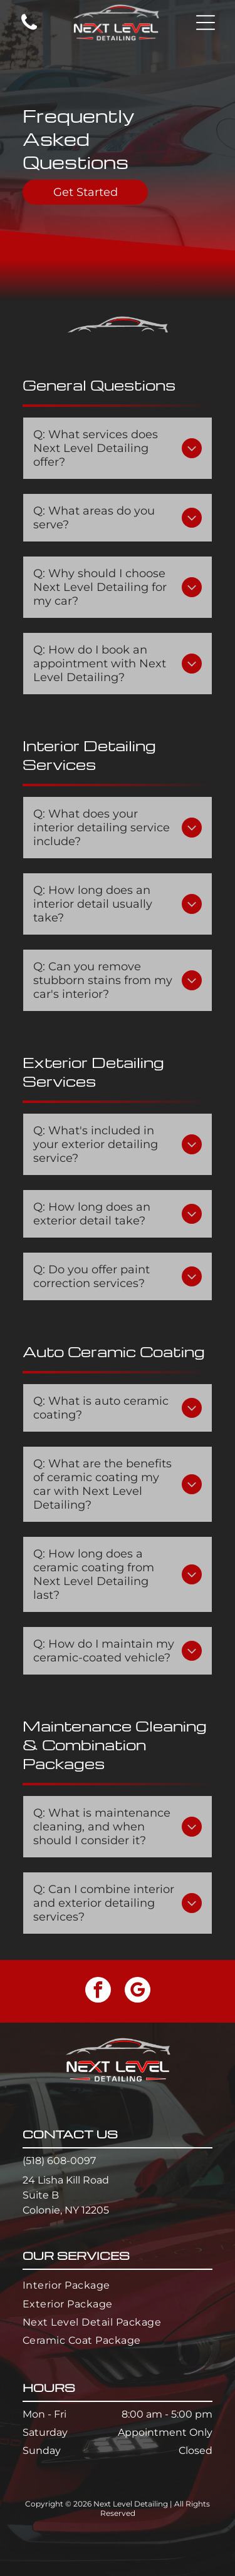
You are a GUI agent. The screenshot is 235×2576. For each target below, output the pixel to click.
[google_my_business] (137, 1991)
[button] (205, 22)
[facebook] (98, 1991)
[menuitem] (117, 2285)
